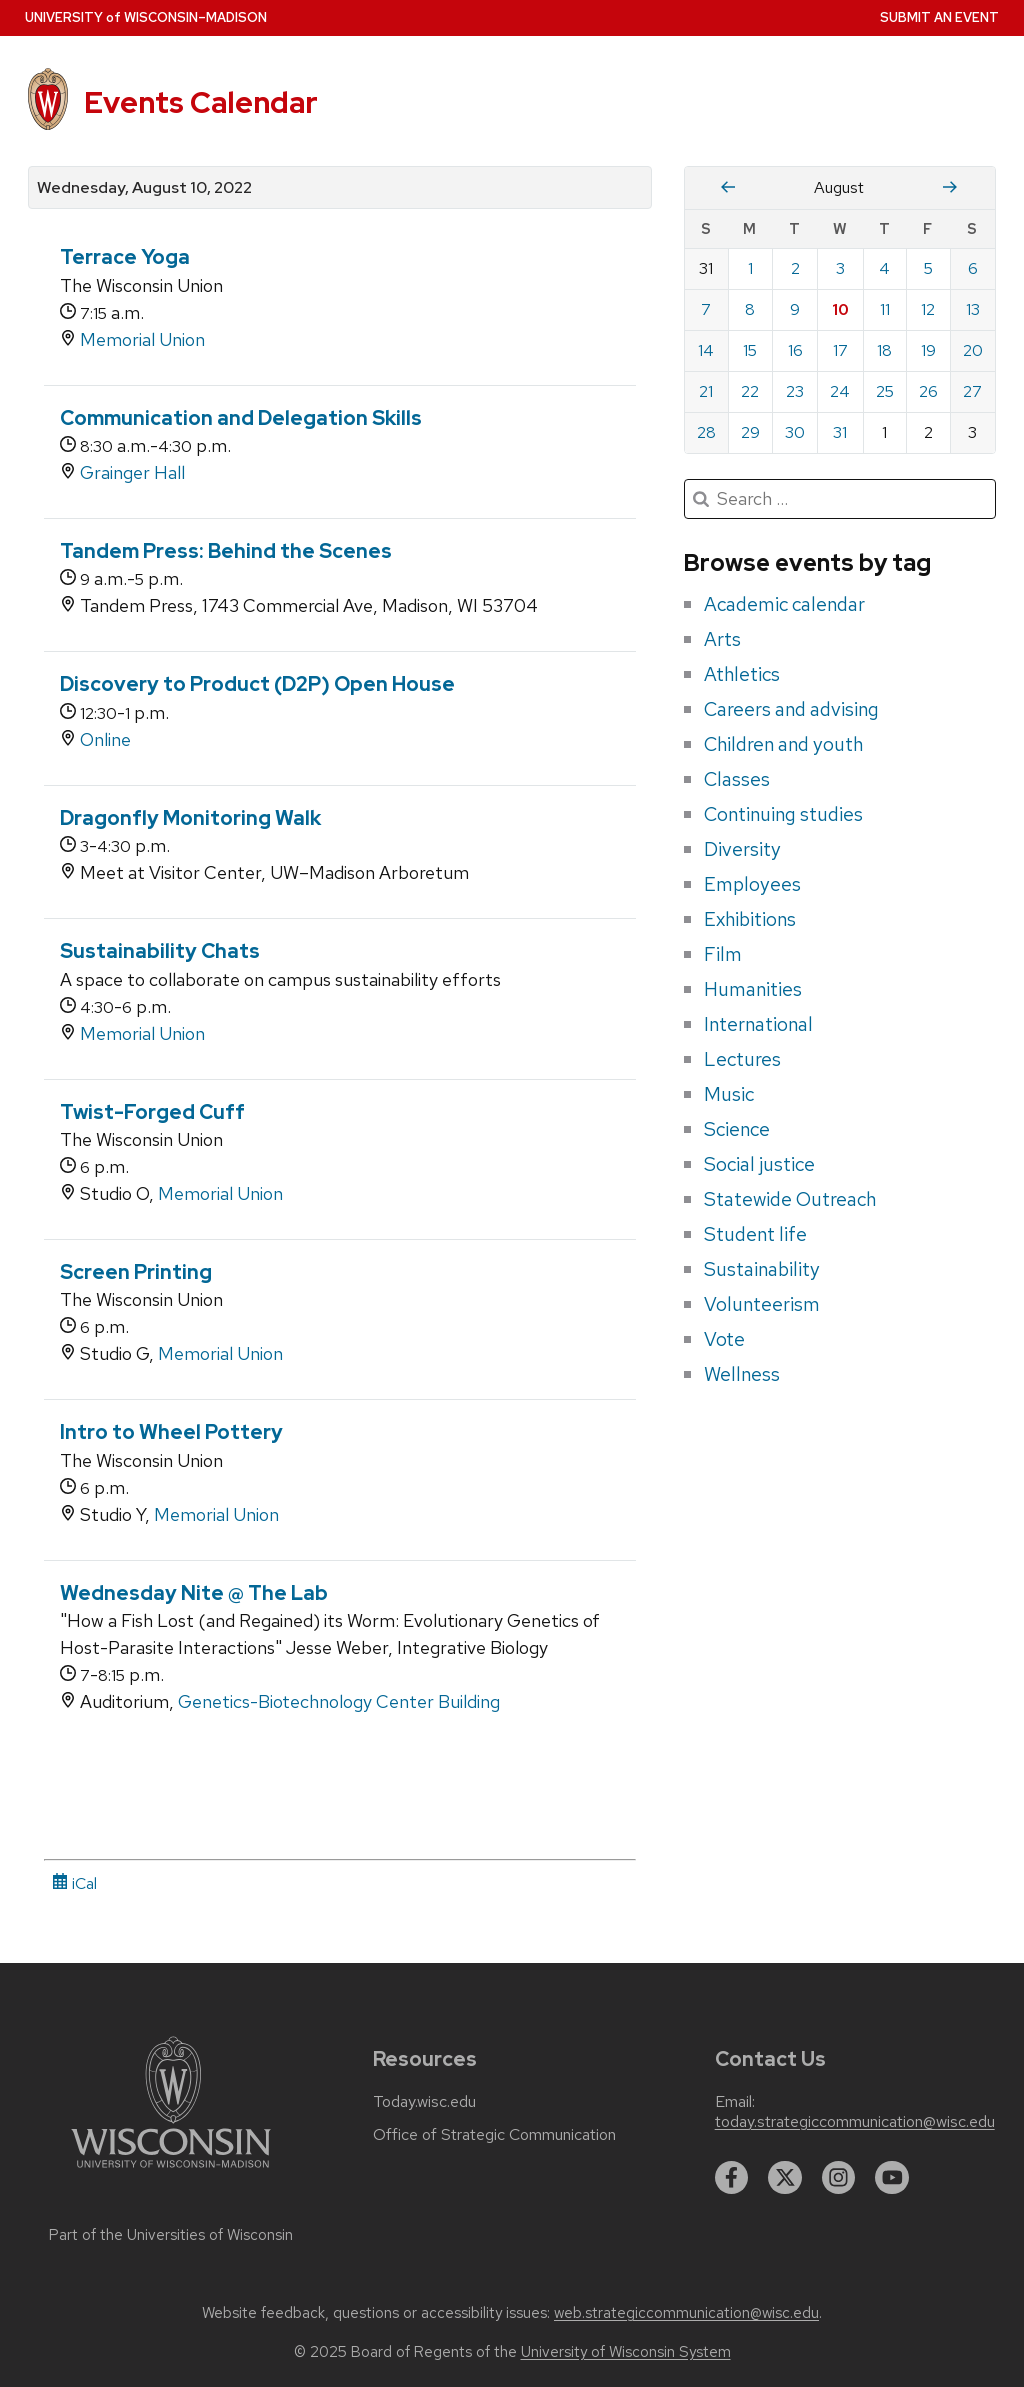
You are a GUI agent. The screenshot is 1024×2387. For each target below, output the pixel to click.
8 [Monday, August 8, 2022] (750, 309)
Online (105, 739)
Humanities (753, 989)
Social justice (759, 1164)
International (758, 1024)
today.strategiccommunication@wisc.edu (855, 2122)
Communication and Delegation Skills (241, 418)
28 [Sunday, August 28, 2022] (706, 432)
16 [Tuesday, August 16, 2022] (795, 350)
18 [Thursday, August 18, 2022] (884, 350)
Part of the (171, 2235)
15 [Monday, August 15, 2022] (750, 350)
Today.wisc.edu (424, 2102)
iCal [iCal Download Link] (74, 1883)
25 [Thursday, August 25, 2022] (885, 391)
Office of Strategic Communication (494, 2135)
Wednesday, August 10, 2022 (144, 188)
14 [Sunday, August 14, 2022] (706, 350)
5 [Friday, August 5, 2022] (928, 268)
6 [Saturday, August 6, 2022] (973, 268)
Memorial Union (142, 339)
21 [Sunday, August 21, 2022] (706, 391)
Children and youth (783, 744)
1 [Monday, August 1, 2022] (750, 268)
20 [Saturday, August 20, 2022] (973, 350)
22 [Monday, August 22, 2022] (750, 391)
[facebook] (732, 2178)
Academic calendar (784, 604)
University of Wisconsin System (626, 2352)
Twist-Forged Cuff (152, 1112)
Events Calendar (201, 102)
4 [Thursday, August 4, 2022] (884, 268)
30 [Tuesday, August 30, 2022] (795, 432)
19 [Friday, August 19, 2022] (928, 350)
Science (737, 1129)
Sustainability (762, 1269)
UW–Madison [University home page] (146, 17)
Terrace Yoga (125, 257)
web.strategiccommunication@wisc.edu (686, 2313)
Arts (722, 639)
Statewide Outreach (790, 1199)
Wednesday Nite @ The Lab (194, 1593)
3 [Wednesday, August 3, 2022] (840, 268)
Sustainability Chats (160, 951)
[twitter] (785, 2178)
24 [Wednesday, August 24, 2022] (840, 391)
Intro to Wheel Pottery (171, 1432)
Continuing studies (783, 814)
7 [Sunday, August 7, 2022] (706, 309)
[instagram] (839, 2178)
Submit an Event (939, 17)
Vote (724, 1339)
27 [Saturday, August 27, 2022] (972, 391)
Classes (737, 779)
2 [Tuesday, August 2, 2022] (795, 268)
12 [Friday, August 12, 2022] (928, 309)
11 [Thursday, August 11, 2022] (885, 309)
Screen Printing (136, 1272)
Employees (752, 884)
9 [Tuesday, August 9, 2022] (795, 309)
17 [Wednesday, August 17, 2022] (840, 350)
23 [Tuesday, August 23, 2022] (795, 391)
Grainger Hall (132, 472)
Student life (755, 1234)
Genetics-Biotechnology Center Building (339, 1701)
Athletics (742, 674)
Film (723, 954)
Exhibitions (750, 919)
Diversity (742, 849)
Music (729, 1094)
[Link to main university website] (171, 2171)
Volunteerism (762, 1304)
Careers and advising (791, 709)
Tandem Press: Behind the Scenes (226, 551)
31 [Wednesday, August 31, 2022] (840, 432)
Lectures (742, 1059)
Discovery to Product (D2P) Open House (257, 684)
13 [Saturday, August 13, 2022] (973, 309)
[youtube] (892, 2178)
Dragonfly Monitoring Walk (190, 818)
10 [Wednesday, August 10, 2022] (840, 309)
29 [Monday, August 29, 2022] (750, 432)
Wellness (742, 1374)
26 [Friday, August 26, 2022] (928, 391)
